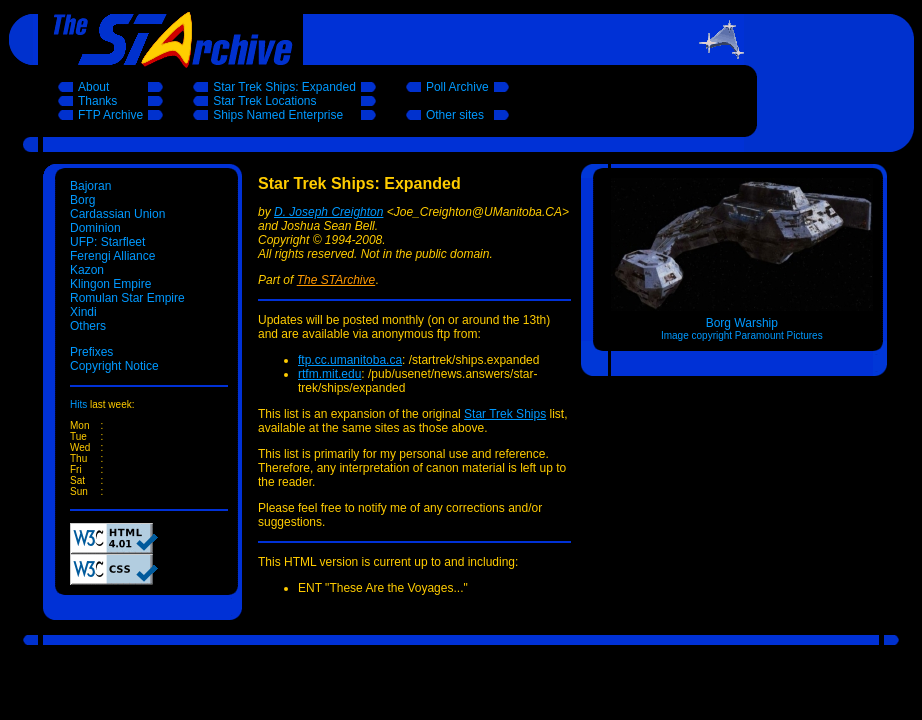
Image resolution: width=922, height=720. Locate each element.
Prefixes (91, 352)
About (93, 87)
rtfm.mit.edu (329, 374)
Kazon (87, 270)
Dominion (95, 228)
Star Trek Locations (264, 101)
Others (88, 326)
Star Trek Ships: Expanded (284, 87)
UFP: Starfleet (107, 242)
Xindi (83, 312)
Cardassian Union (117, 214)
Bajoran (90, 186)
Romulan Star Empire (127, 298)
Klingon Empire (110, 284)
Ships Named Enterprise (278, 115)
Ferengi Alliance (112, 256)
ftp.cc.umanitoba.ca (350, 360)
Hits (78, 404)
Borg (82, 200)
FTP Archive (110, 115)
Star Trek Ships (505, 414)
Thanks (97, 101)
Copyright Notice (114, 366)
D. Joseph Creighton (328, 212)
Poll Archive (457, 87)
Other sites (455, 115)
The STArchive (336, 280)
